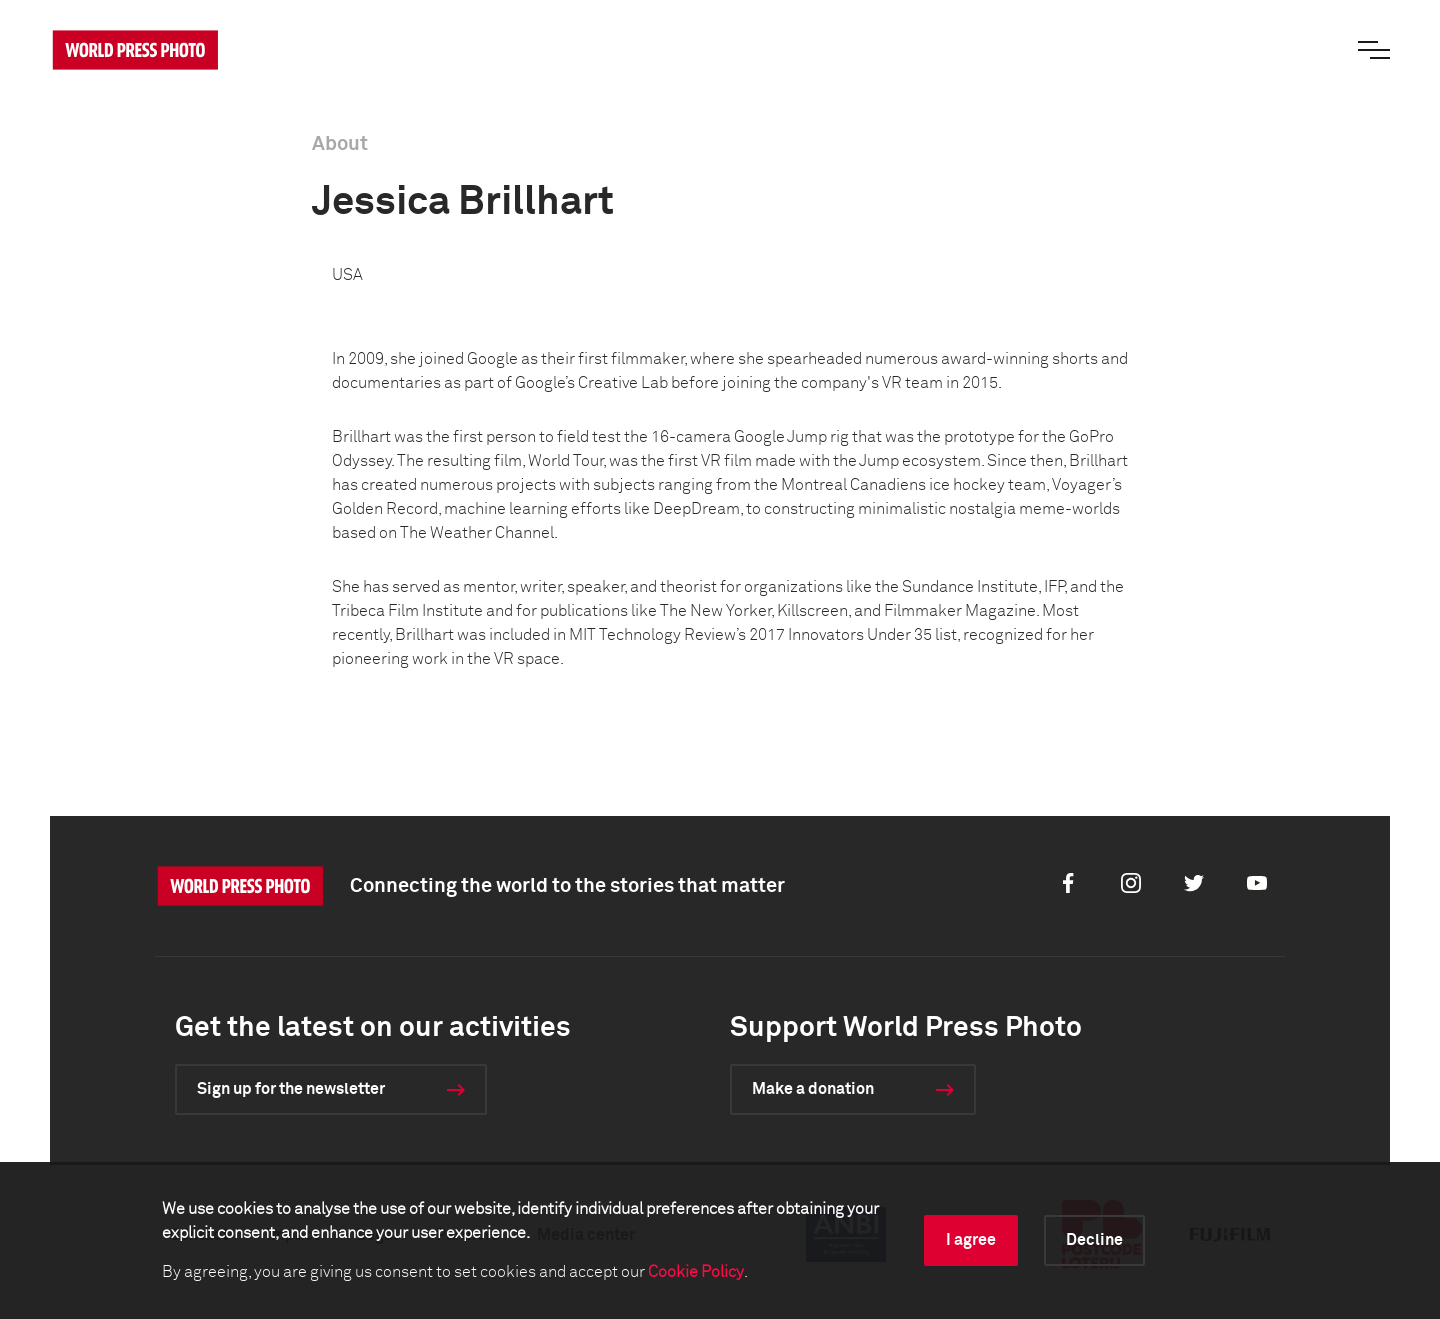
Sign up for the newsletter (291, 1089)
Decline (1094, 1240)
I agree (971, 1240)
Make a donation (813, 1089)
